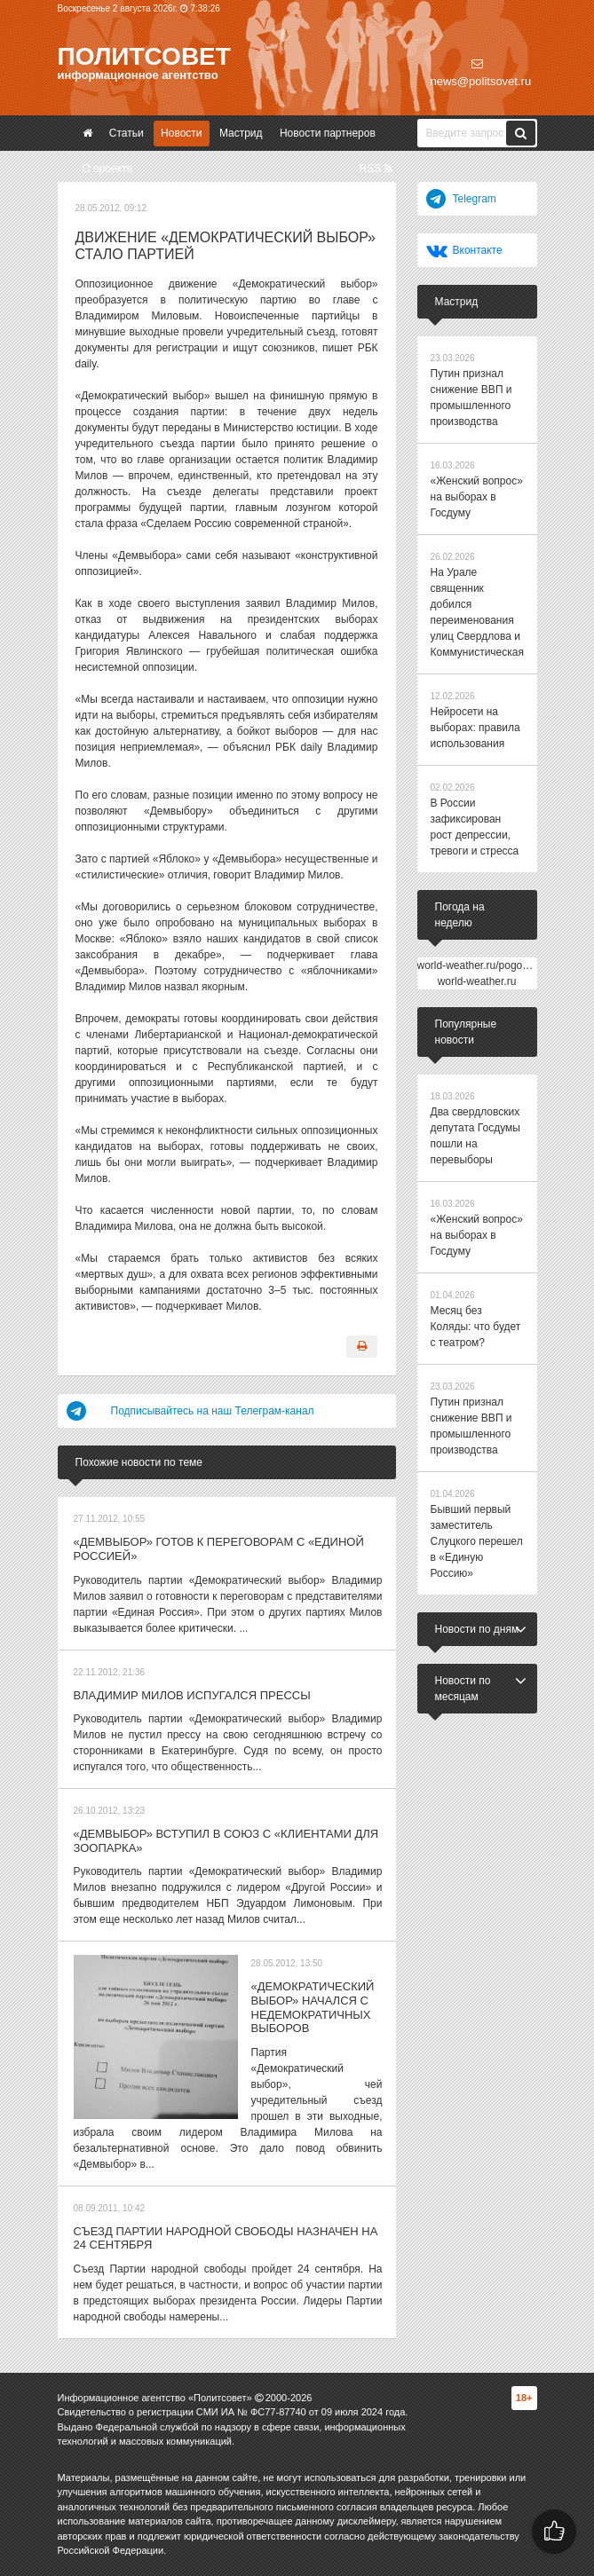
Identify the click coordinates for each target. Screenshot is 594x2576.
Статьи (126, 133)
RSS (375, 168)
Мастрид (241, 133)
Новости (181, 133)
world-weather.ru (477, 981)
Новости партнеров (328, 133)
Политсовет (144, 56)
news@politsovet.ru (481, 73)
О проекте (108, 168)
